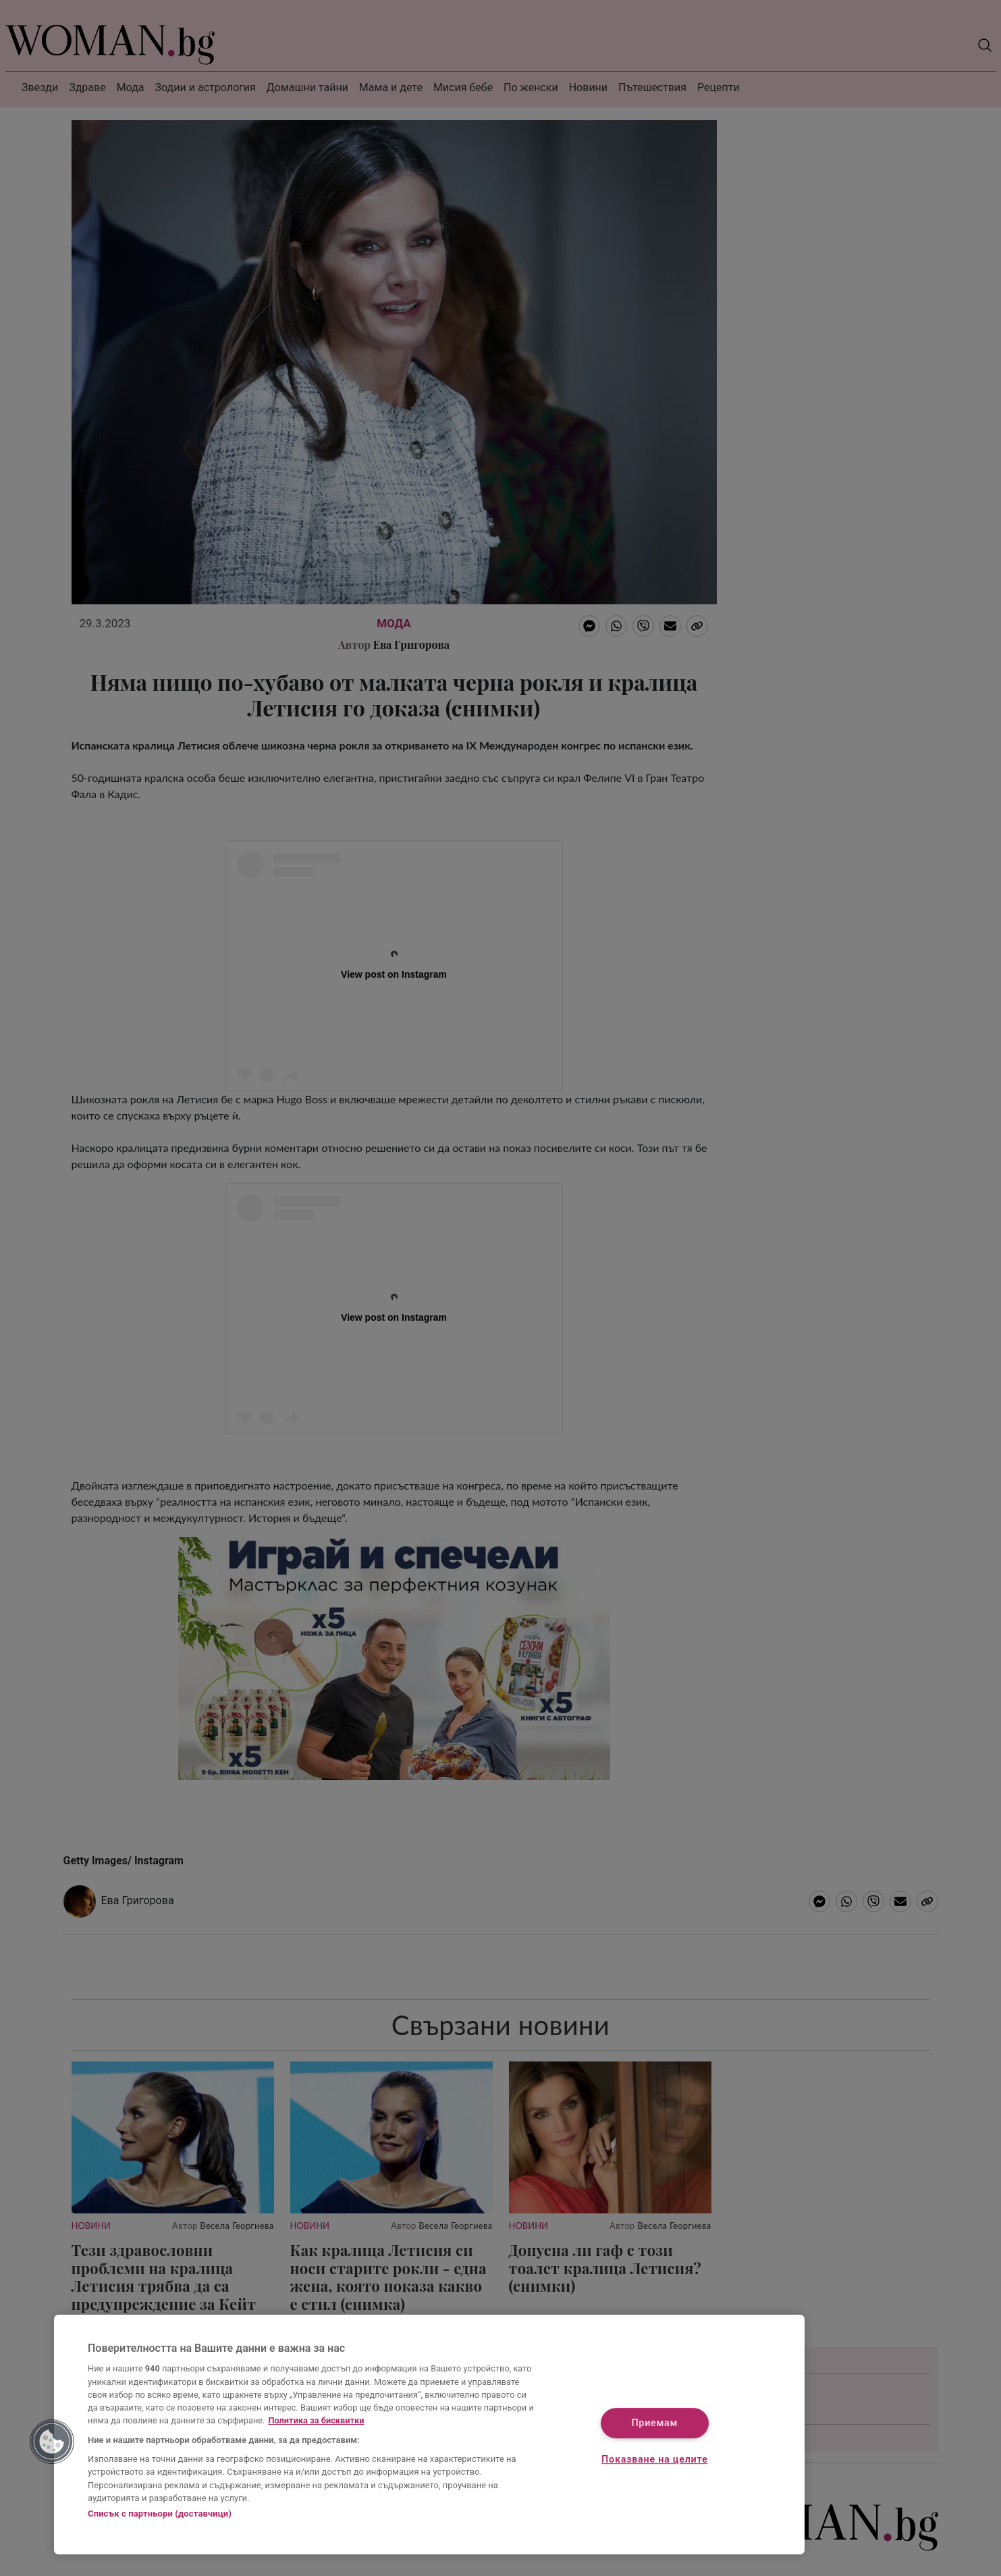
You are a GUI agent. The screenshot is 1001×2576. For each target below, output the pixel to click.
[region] (429, 2434)
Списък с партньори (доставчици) (160, 2513)
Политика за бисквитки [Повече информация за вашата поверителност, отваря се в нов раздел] (316, 2420)
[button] (52, 2441)
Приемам (654, 2423)
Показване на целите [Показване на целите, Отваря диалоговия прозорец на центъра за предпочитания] (654, 2459)
